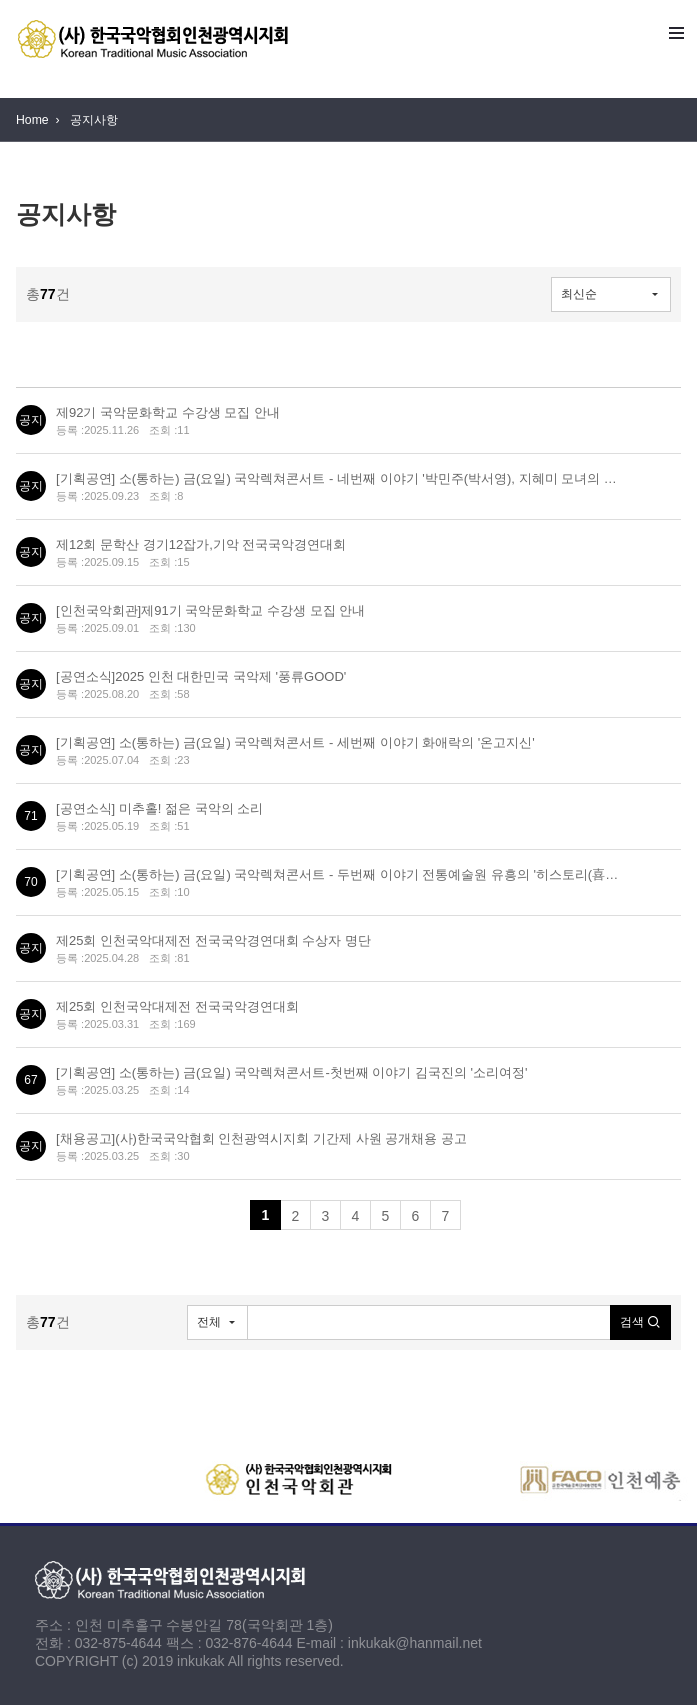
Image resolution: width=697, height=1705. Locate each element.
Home (32, 120)
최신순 (579, 294)
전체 (209, 1322)
